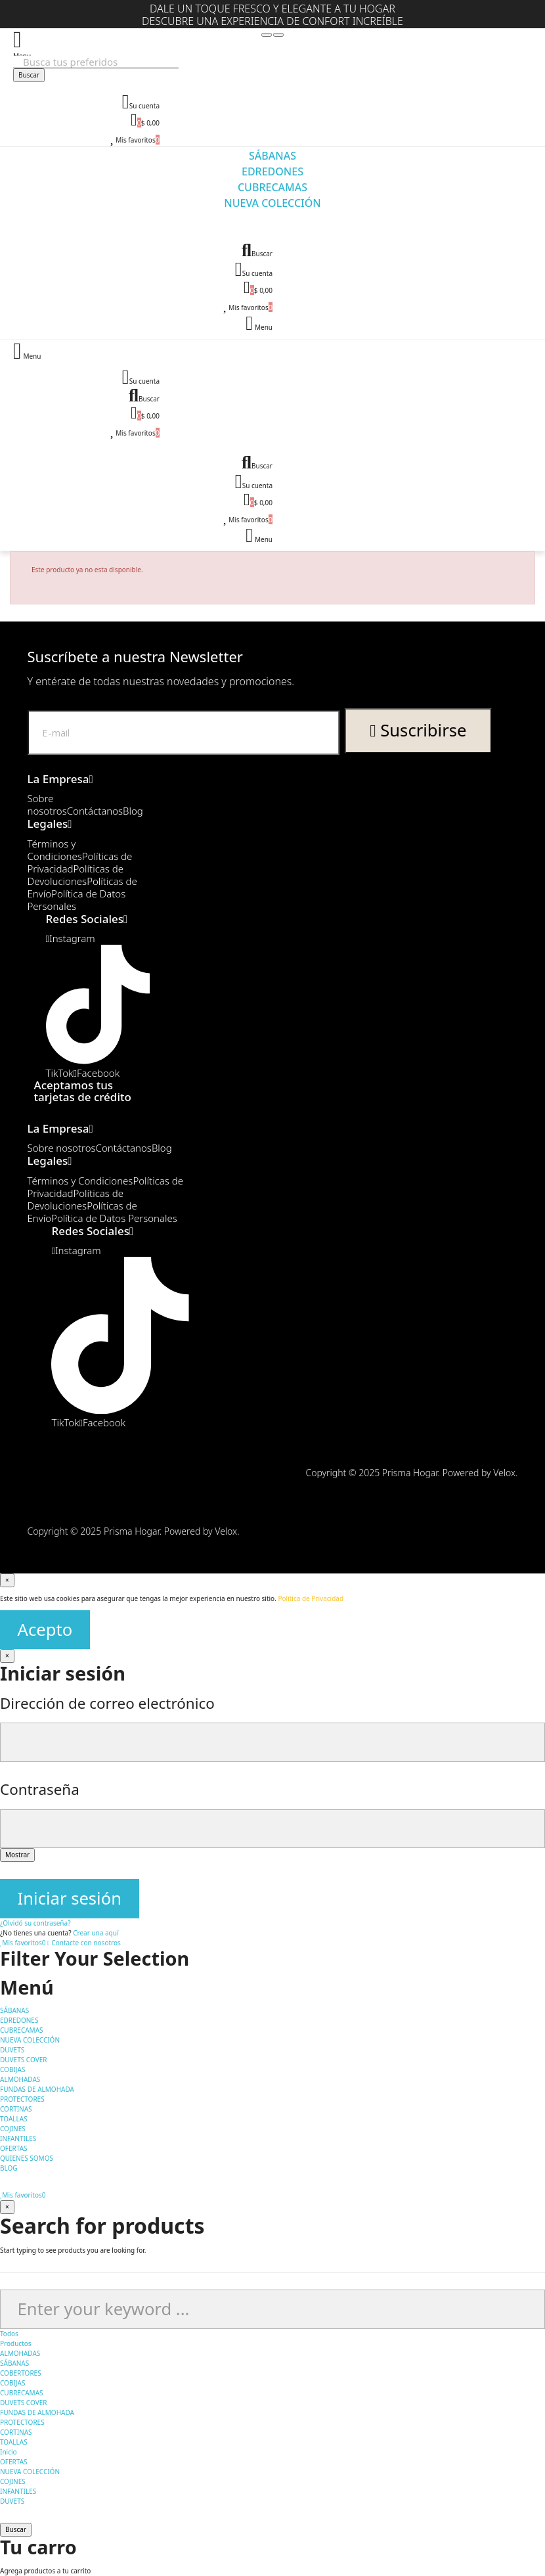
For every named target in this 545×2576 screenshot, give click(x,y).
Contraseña (39, 1789)
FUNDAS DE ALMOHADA (37, 2412)
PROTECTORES (22, 2422)
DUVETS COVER (23, 2402)
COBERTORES (20, 2373)
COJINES (13, 2481)
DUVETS (12, 2501)
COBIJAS (12, 2382)
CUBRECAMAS (21, 2392)
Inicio (8, 2451)
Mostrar (17, 1854)
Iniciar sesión (69, 1898)
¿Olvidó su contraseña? (35, 1923)
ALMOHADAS (20, 2353)
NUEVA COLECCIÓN (30, 2471)
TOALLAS (14, 2442)
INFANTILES (18, 2491)
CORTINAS (16, 2432)
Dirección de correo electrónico (107, 1703)
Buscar (28, 74)
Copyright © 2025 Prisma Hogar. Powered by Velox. (411, 1472)
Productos (16, 2343)
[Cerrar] (7, 1580)
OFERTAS (14, 2461)
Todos (9, 2333)
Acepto (45, 1629)
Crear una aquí (95, 1932)
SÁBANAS (14, 2363)
